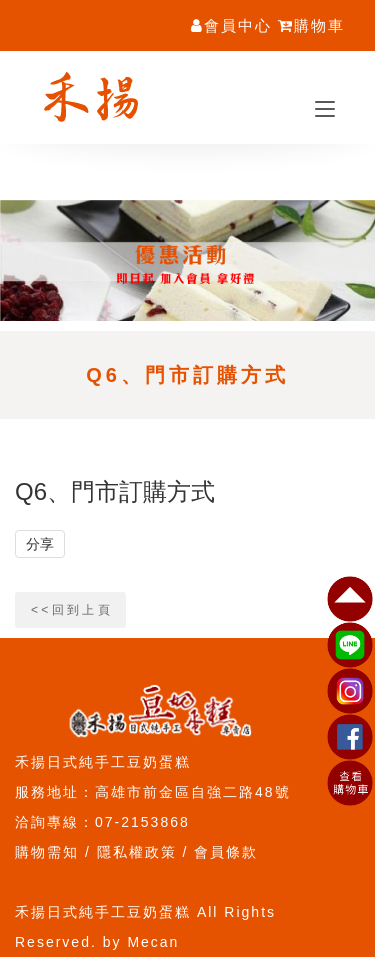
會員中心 (231, 25)
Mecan (153, 942)
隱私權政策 (137, 852)
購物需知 (47, 852)
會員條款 (226, 852)
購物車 (311, 25)
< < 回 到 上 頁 (70, 610)
